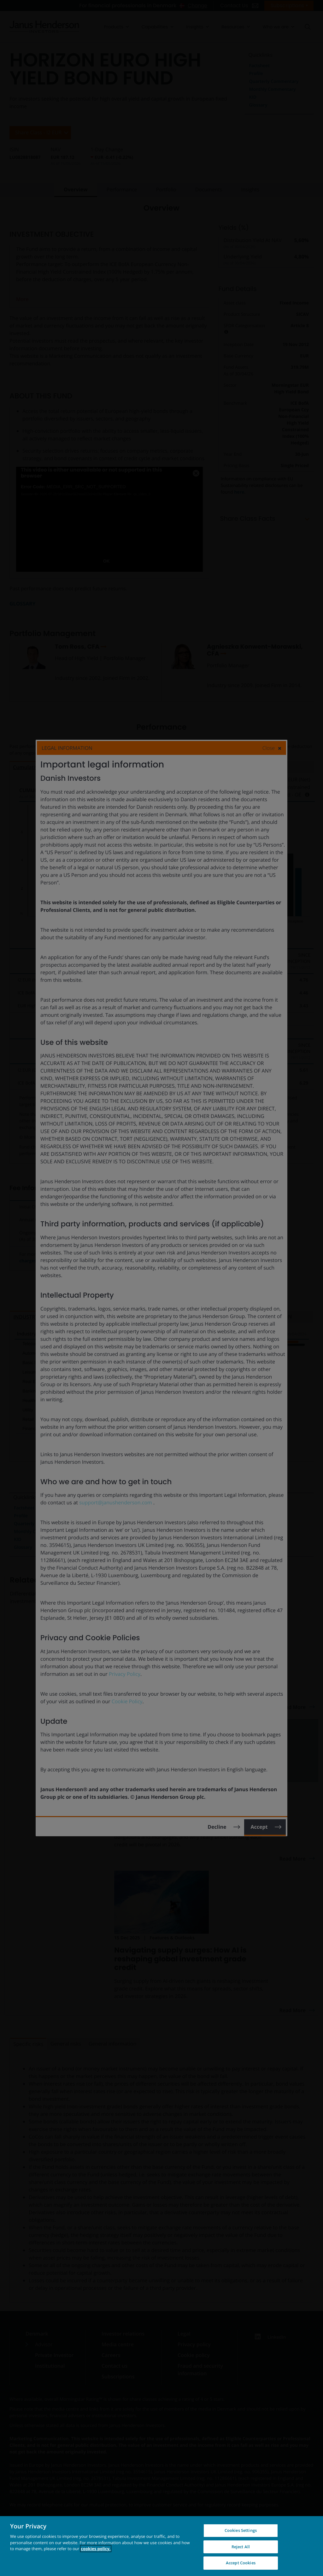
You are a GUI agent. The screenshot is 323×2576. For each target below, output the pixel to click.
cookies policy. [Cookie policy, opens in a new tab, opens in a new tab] (95, 2548)
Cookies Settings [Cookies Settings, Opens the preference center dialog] (241, 2530)
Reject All (241, 2547)
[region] (161, 2546)
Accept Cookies (240, 2563)
